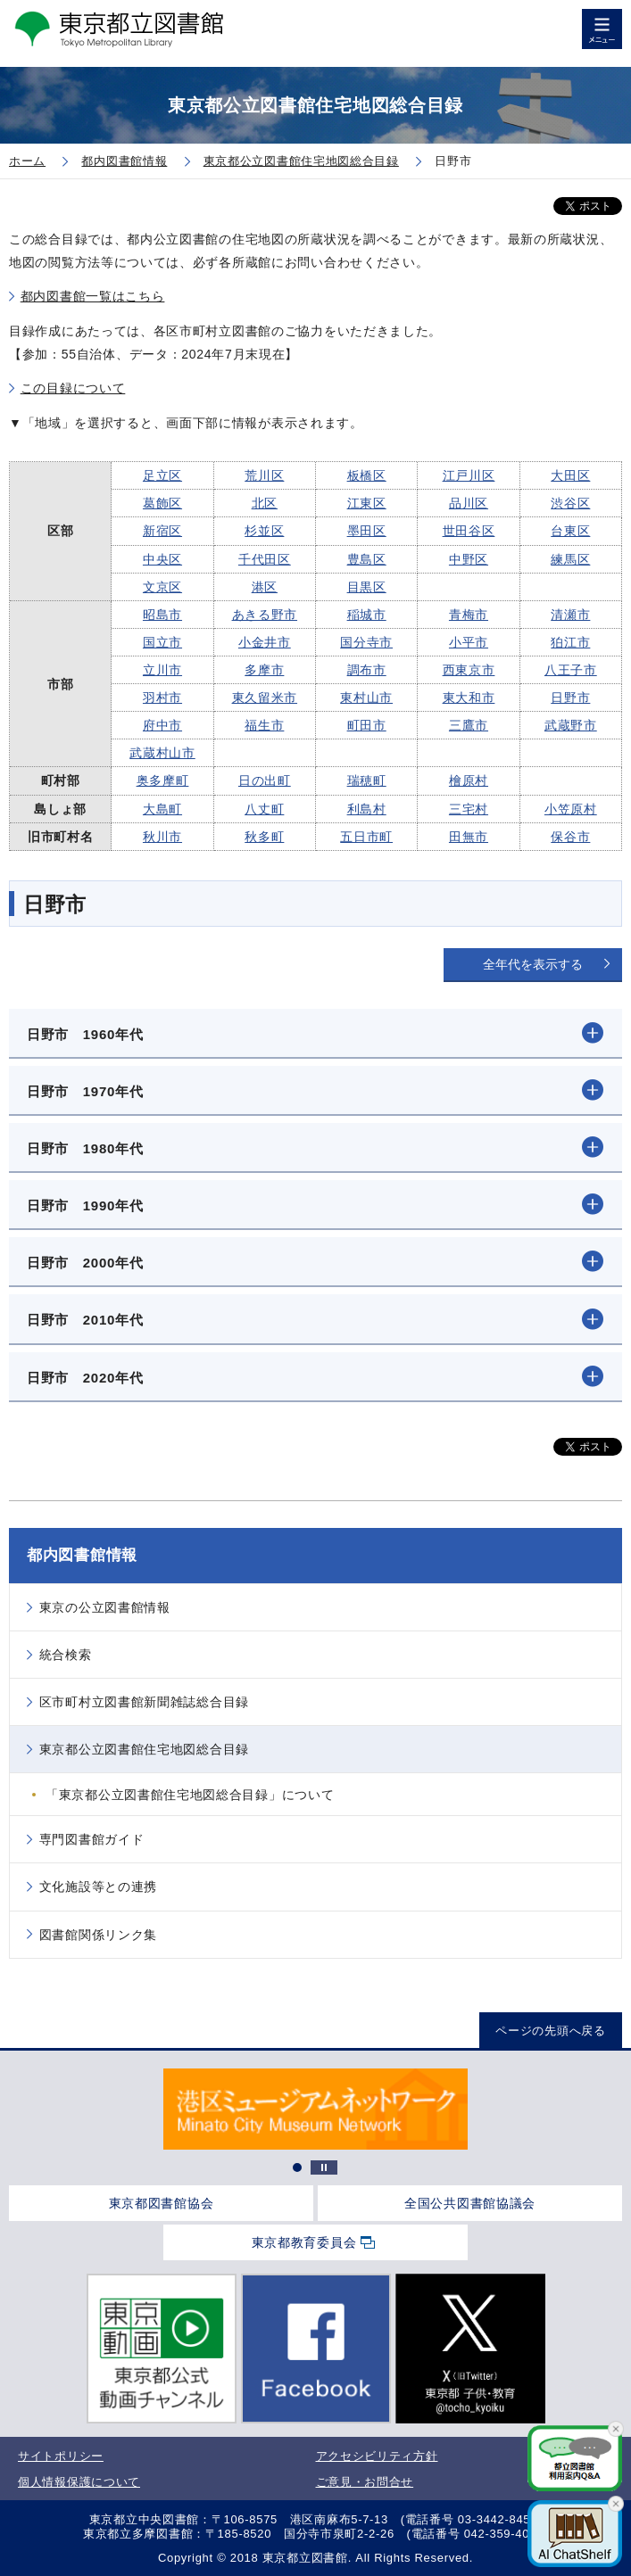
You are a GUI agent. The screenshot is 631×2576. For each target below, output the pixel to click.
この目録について (73, 388)
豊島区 (366, 559)
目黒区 (366, 587)
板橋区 (366, 475)
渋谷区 (570, 503)
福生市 (264, 725)
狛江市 (570, 642)
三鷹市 (468, 725)
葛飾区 (162, 503)
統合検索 (65, 1654)
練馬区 (570, 559)
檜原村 (468, 780)
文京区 (162, 587)
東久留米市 (265, 697)
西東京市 (469, 670)
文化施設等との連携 (98, 1886)
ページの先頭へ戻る (550, 2030)
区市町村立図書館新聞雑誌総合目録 (144, 1702)
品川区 (468, 503)
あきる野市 (265, 614)
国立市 (162, 642)
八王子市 (570, 670)
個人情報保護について (79, 2482)
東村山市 (366, 697)
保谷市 (570, 837)
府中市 (162, 725)
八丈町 (264, 809)
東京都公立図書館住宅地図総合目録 (144, 1749)
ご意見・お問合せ (365, 2482)
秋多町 (264, 837)
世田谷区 (469, 531)
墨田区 (366, 531)
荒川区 (264, 475)
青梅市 (468, 614)
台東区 (570, 531)
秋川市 (162, 837)
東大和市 (469, 697)
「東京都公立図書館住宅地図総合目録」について (190, 1795)
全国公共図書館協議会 (470, 2203)
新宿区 (162, 531)
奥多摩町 (163, 780)
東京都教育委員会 (304, 2242)
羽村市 (162, 697)
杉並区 (264, 531)
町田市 (366, 725)
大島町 (162, 809)
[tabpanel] (315, 2109)
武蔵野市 (570, 725)
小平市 (468, 642)
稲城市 (366, 614)
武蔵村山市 (162, 753)
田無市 (468, 837)
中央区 (162, 559)
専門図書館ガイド (92, 1839)
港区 (265, 587)
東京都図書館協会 (161, 2203)
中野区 (468, 559)
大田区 (570, 475)
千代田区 (264, 559)
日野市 (570, 697)
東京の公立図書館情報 (104, 1607)
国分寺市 (366, 642)
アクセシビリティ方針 (377, 2456)
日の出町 (264, 780)
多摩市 (264, 670)
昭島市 (162, 614)
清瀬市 (570, 614)
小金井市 (264, 642)
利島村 (366, 809)
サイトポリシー (61, 2456)
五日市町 (366, 837)
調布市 (366, 670)
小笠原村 (570, 809)
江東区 (366, 503)
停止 (324, 2167)
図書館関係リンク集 (98, 1935)
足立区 (162, 475)
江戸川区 (469, 475)
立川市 (162, 670)
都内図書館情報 (82, 1555)
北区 (265, 503)
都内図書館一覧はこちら (93, 296)
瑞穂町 (366, 780)
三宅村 (468, 809)
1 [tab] (297, 2167)
